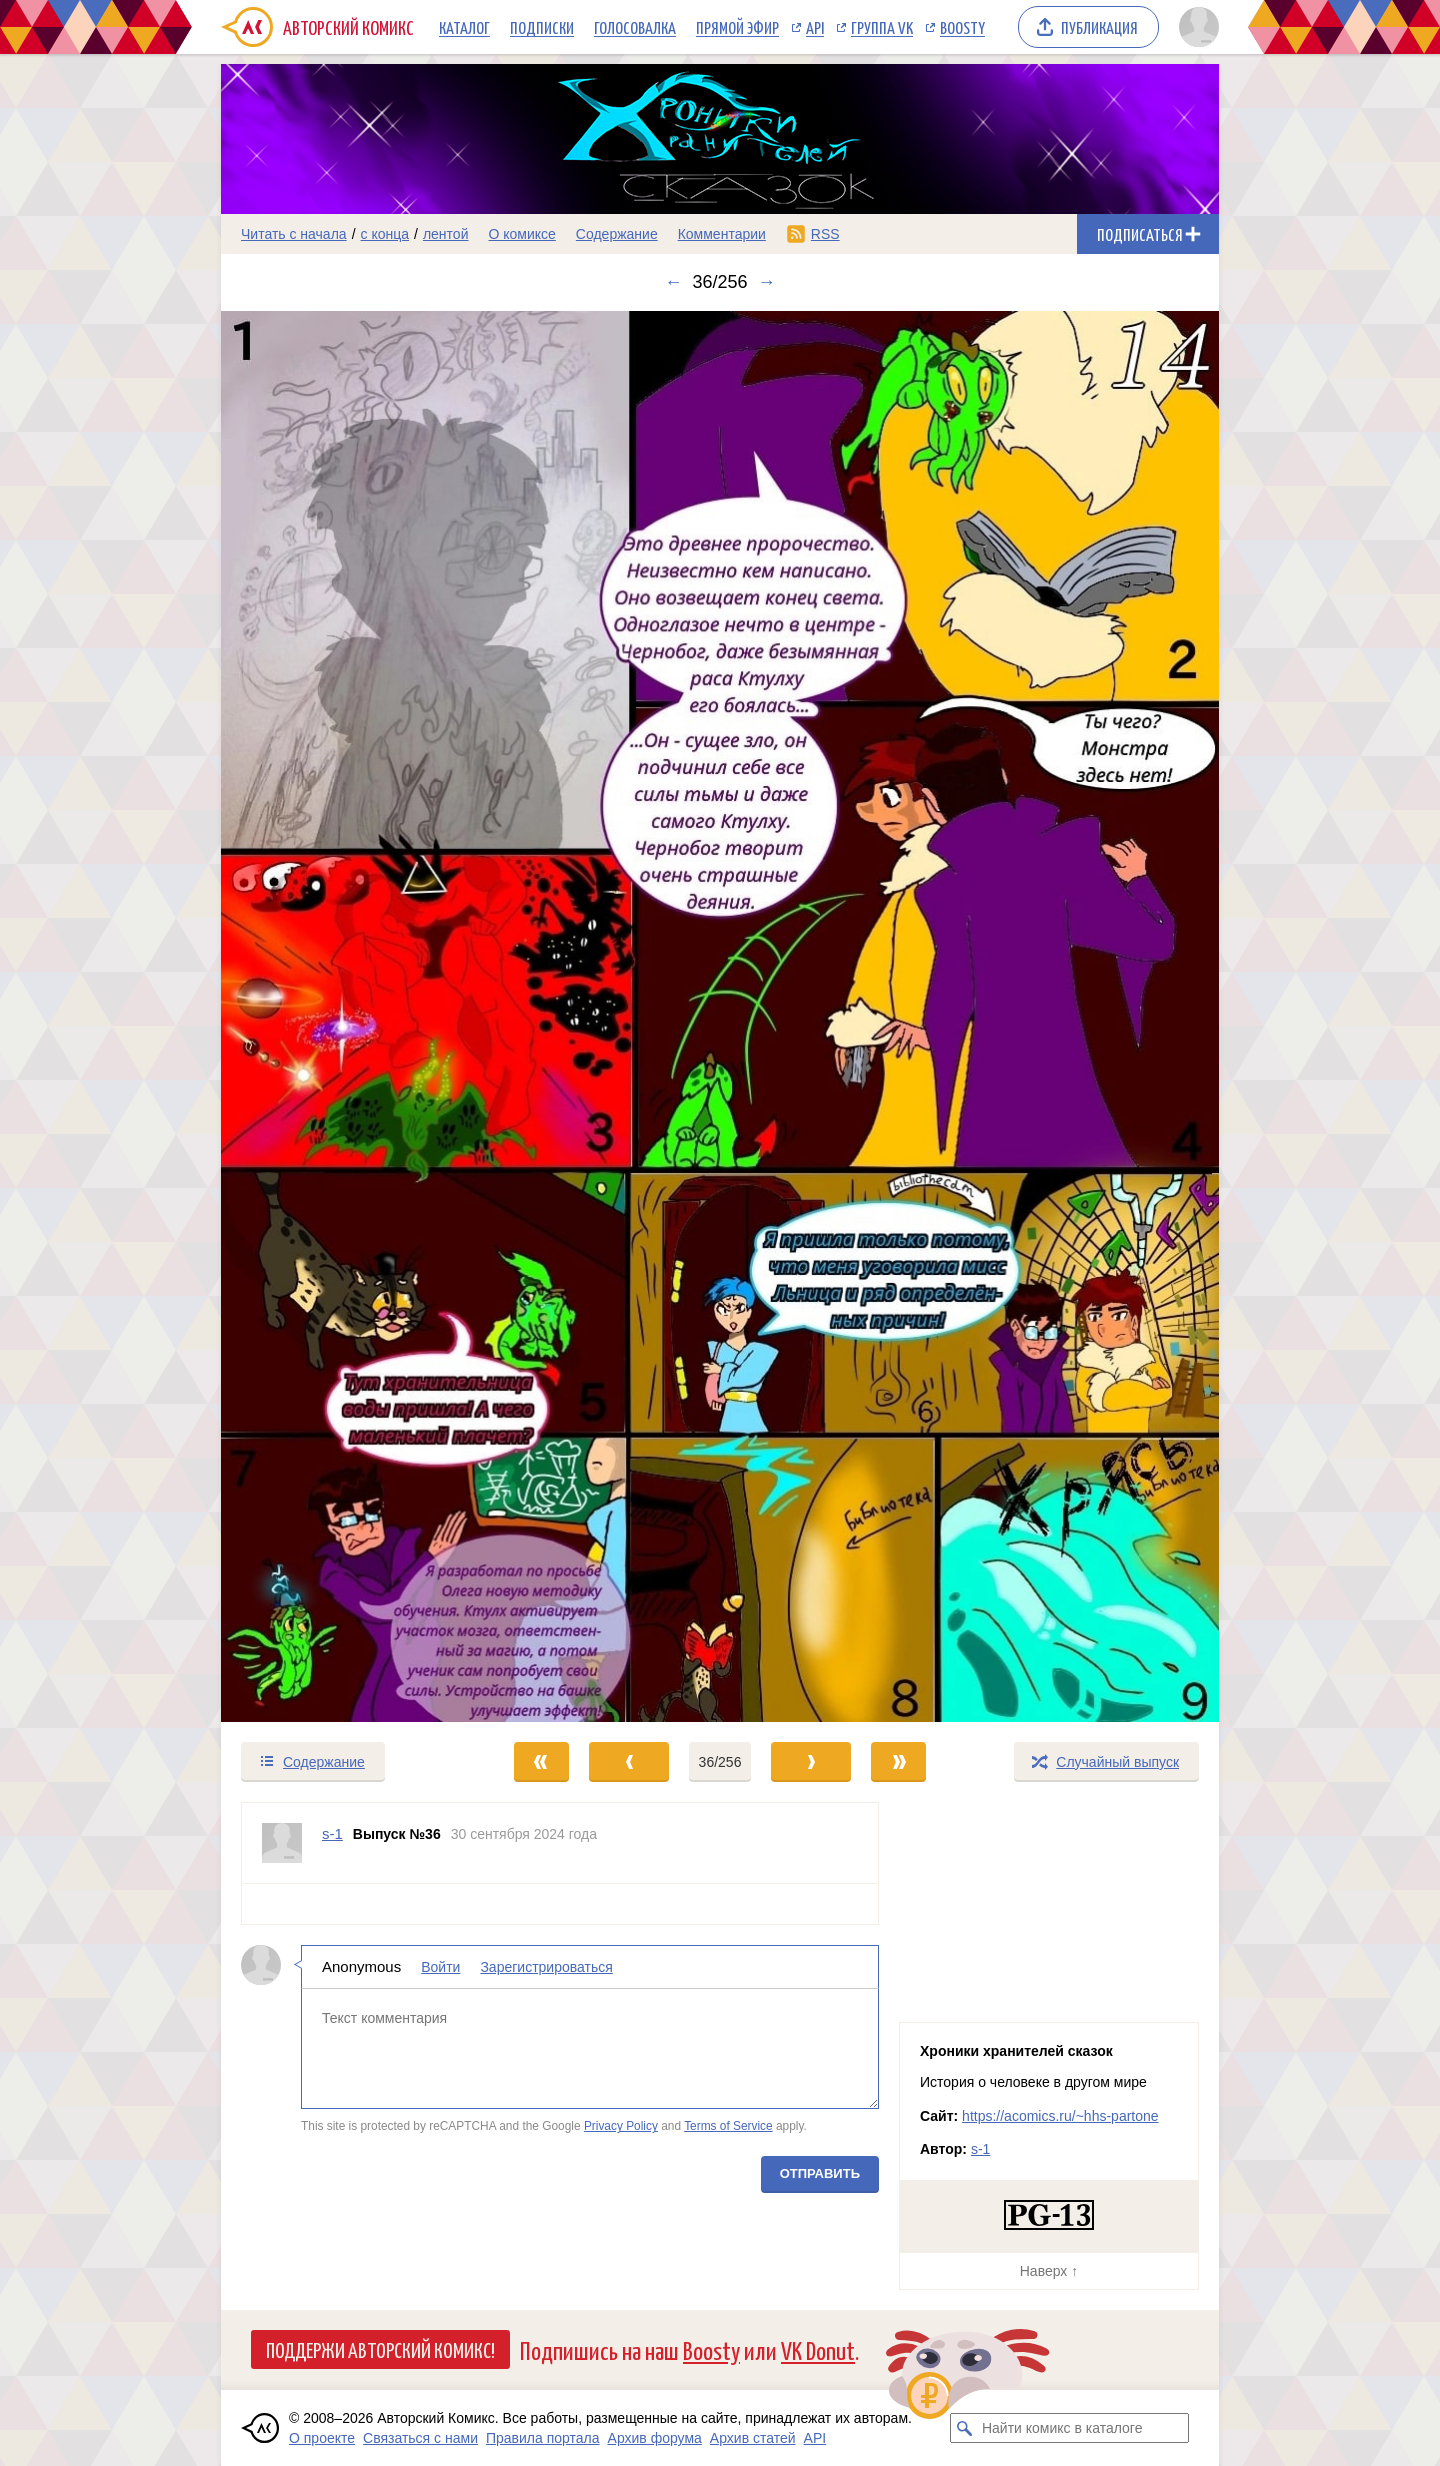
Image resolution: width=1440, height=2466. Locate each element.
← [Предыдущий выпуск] (673, 282)
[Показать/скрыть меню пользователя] (1195, 27)
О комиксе (521, 234)
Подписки (542, 27)
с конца (385, 234)
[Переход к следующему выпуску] (720, 1016)
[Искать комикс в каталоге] (965, 2428)
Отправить (820, 2173)
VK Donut (818, 2349)
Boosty (962, 27)
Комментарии (722, 234)
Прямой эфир (737, 27)
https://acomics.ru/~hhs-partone (1060, 2116)
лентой (446, 234)
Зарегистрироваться (546, 1967)
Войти (440, 1967)
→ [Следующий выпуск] (767, 282)
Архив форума (655, 2438)
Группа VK (882, 27)
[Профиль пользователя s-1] (282, 1843)
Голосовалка (635, 27)
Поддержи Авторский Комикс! (380, 2349)
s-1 (980, 2149)
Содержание (617, 234)
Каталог (464, 27)
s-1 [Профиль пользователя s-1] (332, 1833)
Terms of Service (728, 2126)
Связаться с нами (420, 2438)
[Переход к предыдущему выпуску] (346, 1016)
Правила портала (543, 2438)
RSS (825, 234)
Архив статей (753, 2438)
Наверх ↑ (1049, 2271)
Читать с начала (294, 234)
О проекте (322, 2438)
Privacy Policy (621, 2126)
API (815, 27)
